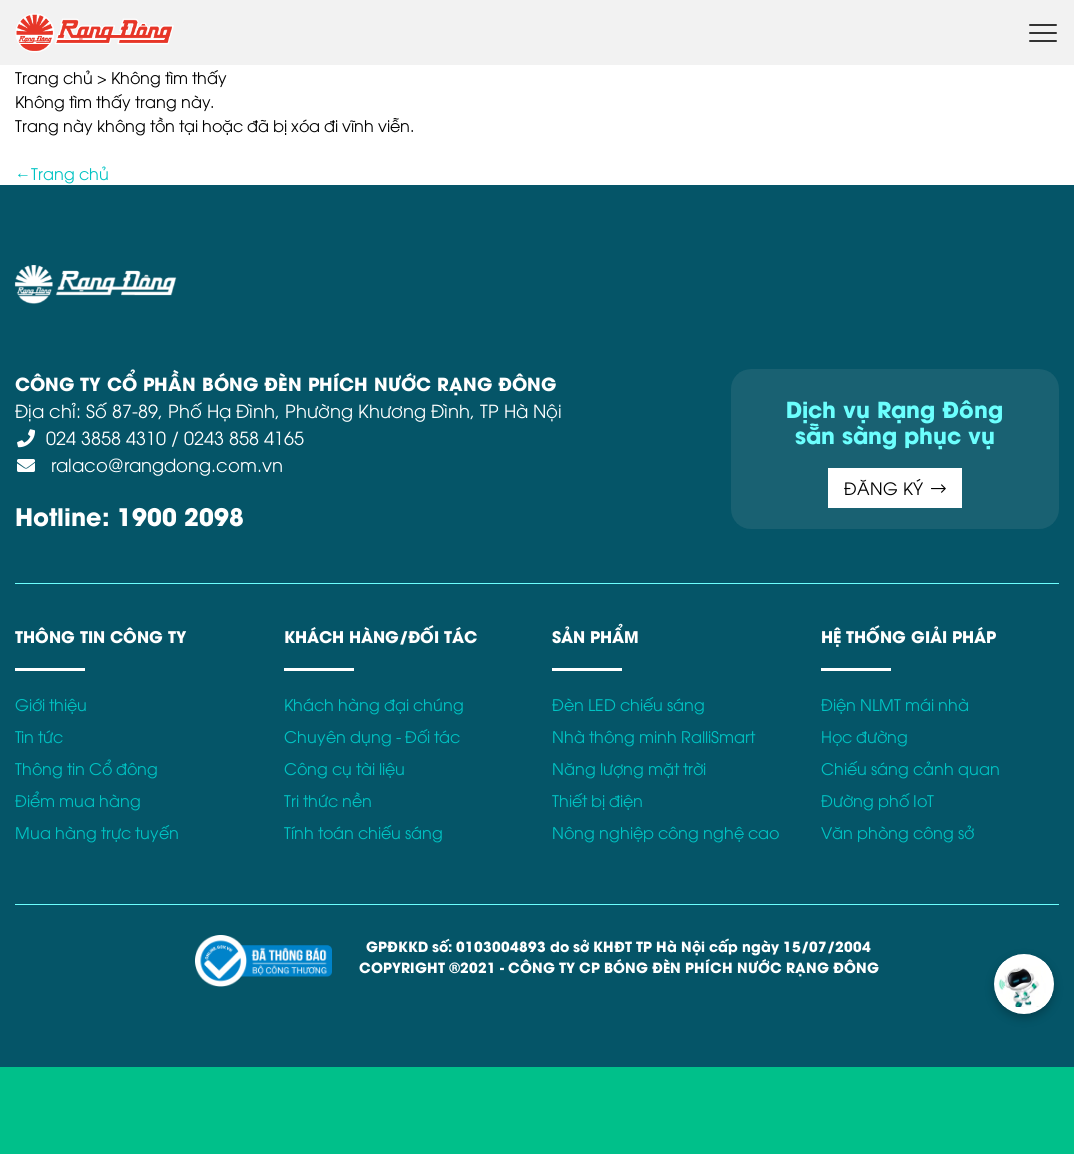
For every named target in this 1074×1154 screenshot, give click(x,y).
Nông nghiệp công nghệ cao (665, 832)
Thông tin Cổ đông (86, 768)
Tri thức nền (328, 800)
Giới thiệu (51, 704)
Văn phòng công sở (897, 832)
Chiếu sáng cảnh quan (910, 768)
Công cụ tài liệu (344, 768)
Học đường (864, 736)
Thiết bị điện (597, 800)
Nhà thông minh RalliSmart (653, 736)
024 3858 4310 (106, 436)
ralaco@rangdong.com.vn (164, 463)
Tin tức (39, 736)
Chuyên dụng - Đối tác (372, 736)
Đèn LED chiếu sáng (628, 704)
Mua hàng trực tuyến (97, 832)
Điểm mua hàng (78, 800)
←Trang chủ (62, 173)
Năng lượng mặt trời (629, 768)
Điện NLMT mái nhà (895, 704)
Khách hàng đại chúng (374, 704)
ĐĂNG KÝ (895, 487)
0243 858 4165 (244, 436)
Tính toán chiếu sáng (363, 832)
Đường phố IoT (877, 800)
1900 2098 (180, 514)
